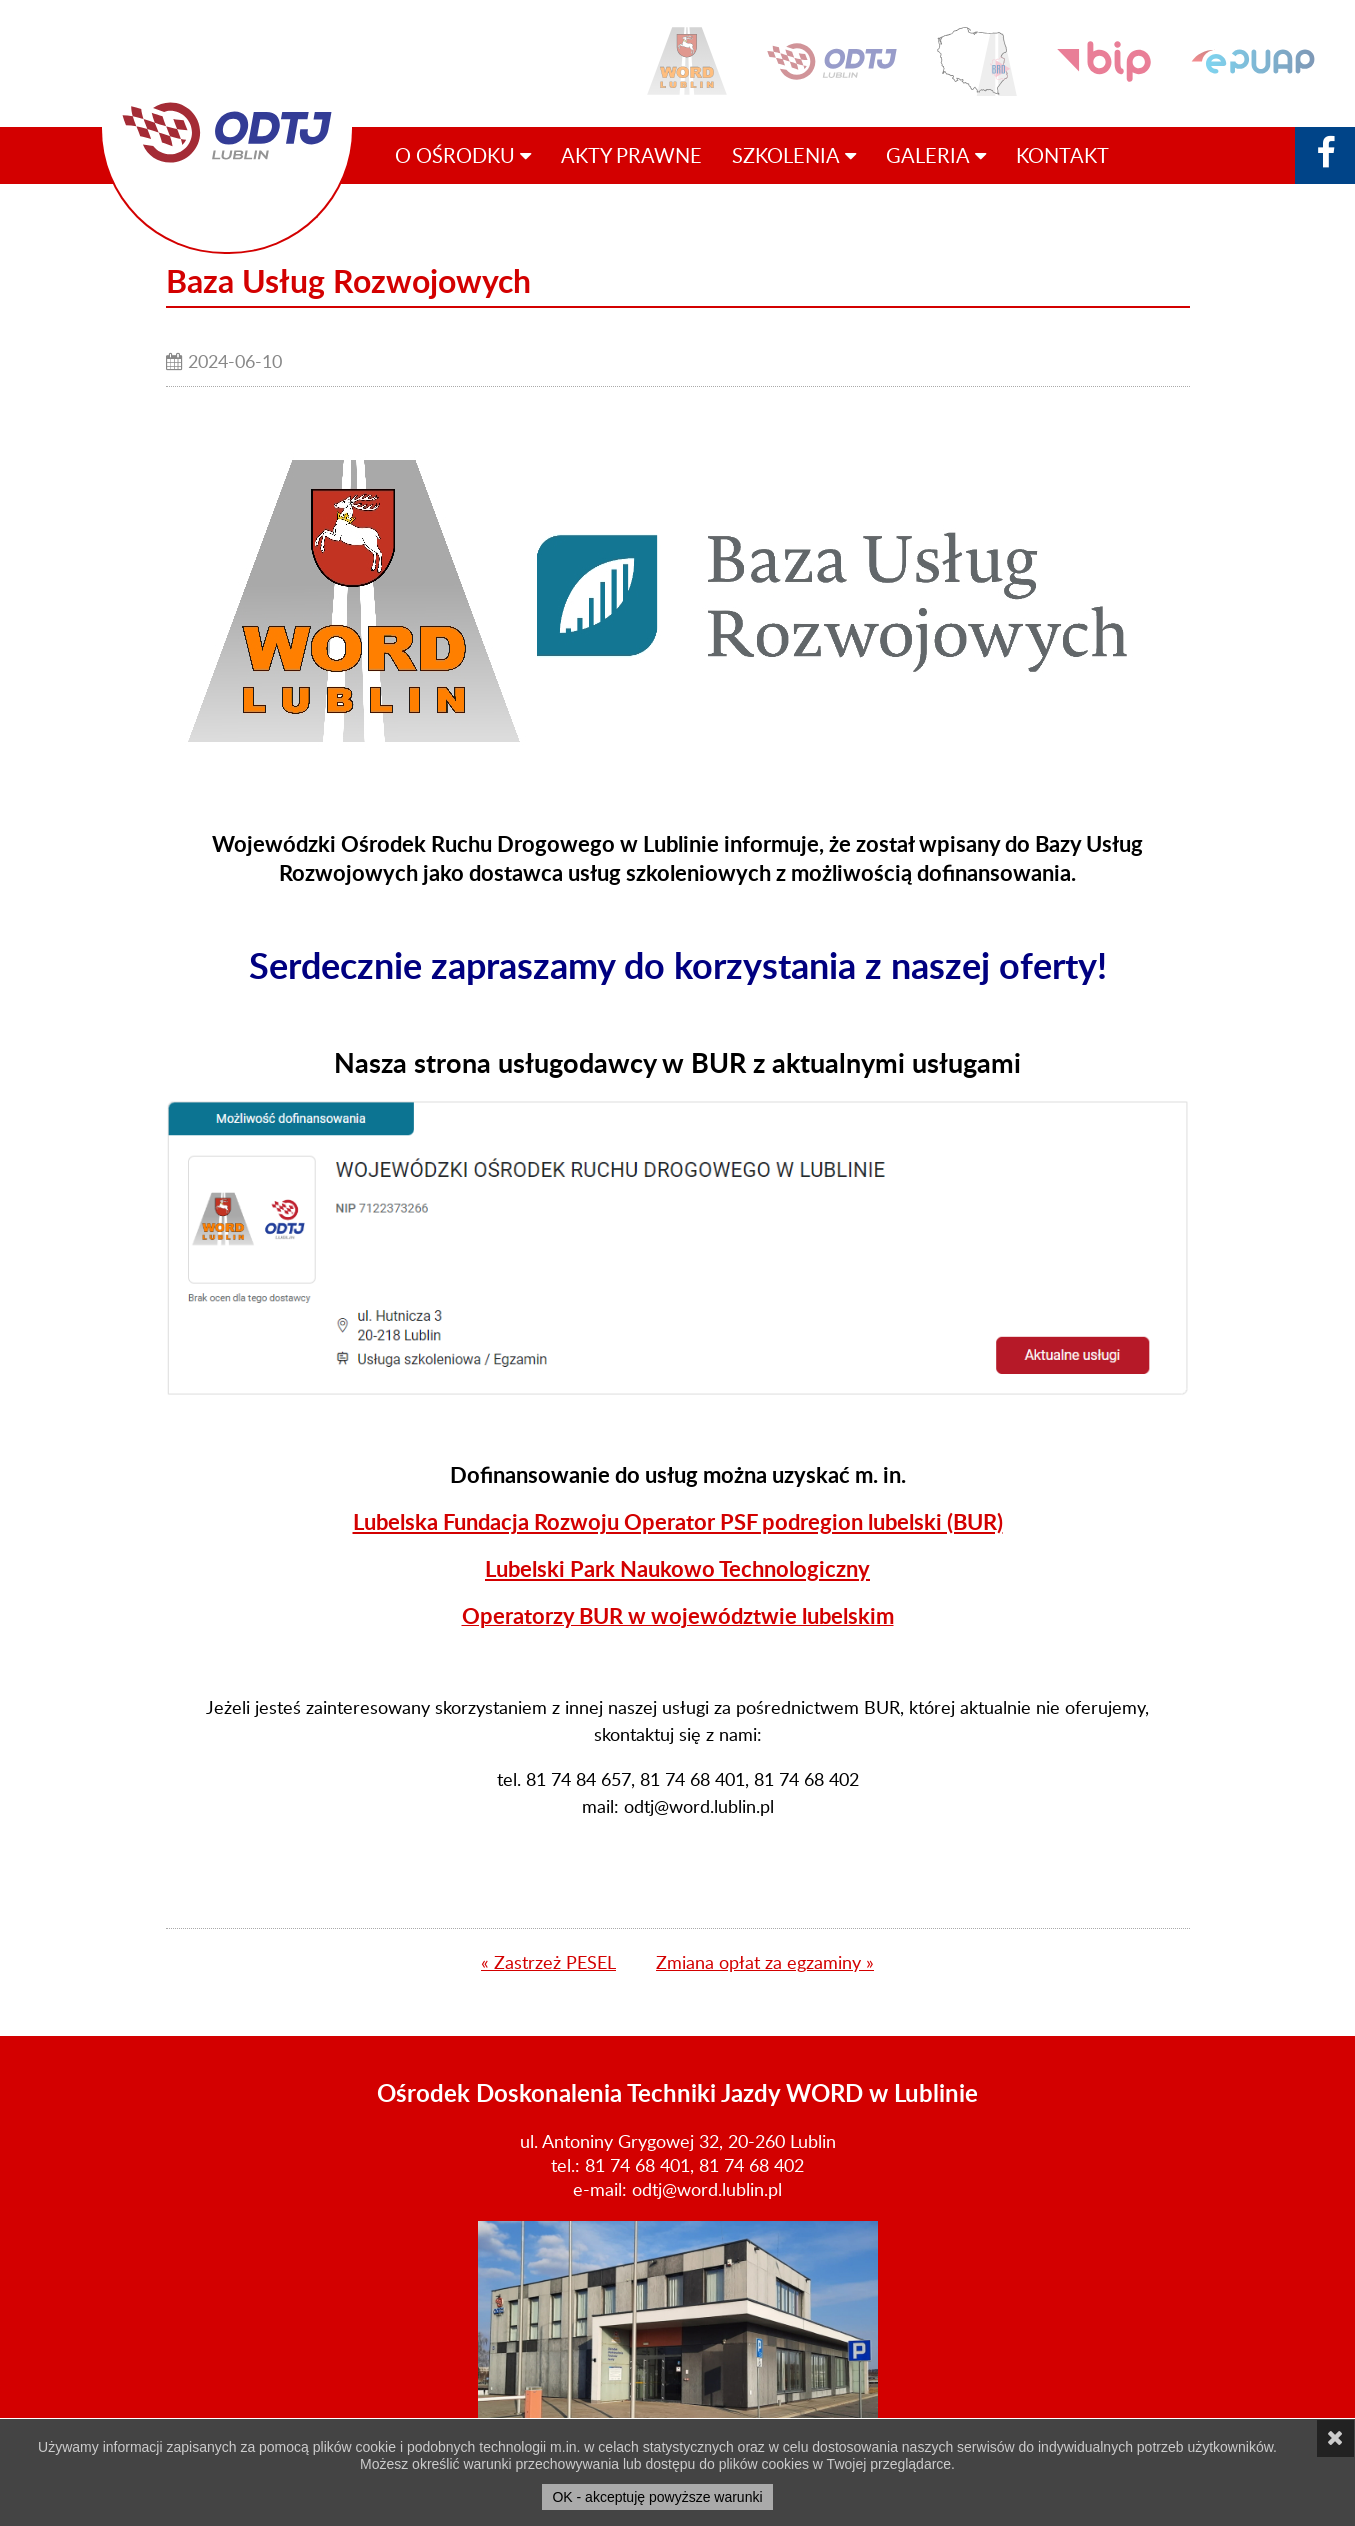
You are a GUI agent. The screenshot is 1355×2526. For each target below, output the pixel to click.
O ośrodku (463, 155)
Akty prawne (631, 155)
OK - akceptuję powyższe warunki (657, 2497)
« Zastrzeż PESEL (548, 1962)
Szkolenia (794, 155)
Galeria (936, 155)
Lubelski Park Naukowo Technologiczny (677, 1568)
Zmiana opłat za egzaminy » (765, 1962)
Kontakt (1062, 155)
